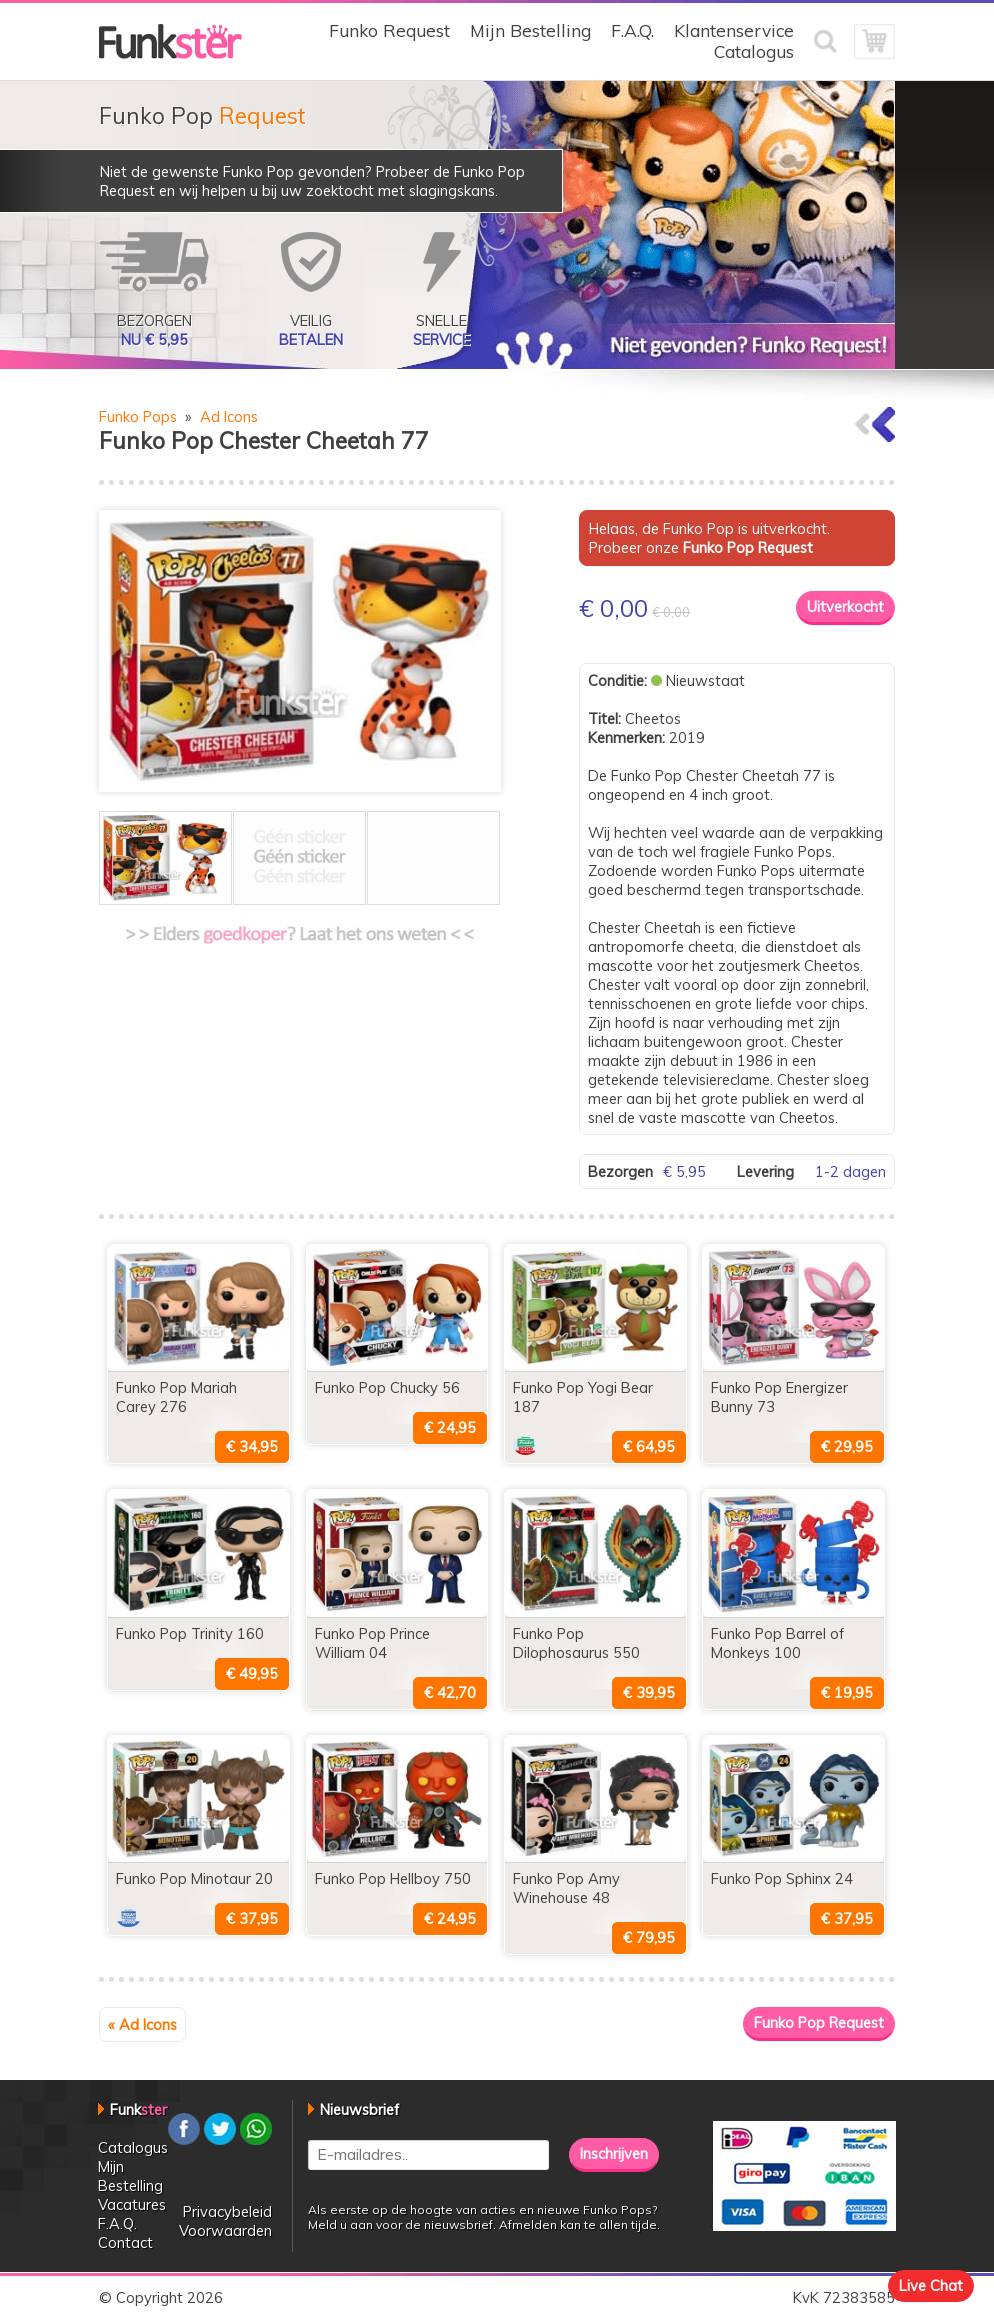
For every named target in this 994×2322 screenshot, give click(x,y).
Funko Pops (138, 416)
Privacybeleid (227, 2211)
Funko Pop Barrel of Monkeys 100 (777, 1643)
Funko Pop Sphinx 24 (782, 1878)
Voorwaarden (225, 2230)
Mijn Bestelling (530, 30)
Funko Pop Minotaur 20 (194, 1878)
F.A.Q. (632, 30)
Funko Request (389, 30)
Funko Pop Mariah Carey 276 (176, 1397)
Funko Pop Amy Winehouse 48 (566, 1888)
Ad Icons (229, 416)
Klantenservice (734, 30)
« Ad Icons (142, 2024)
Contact (125, 2242)
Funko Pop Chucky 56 (387, 1387)
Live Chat (931, 2285)
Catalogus (754, 51)
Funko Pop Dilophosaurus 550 (576, 1643)
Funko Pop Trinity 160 (190, 1633)
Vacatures (132, 2204)
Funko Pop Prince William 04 (372, 1643)
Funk (138, 2109)
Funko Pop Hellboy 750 (393, 1878)
